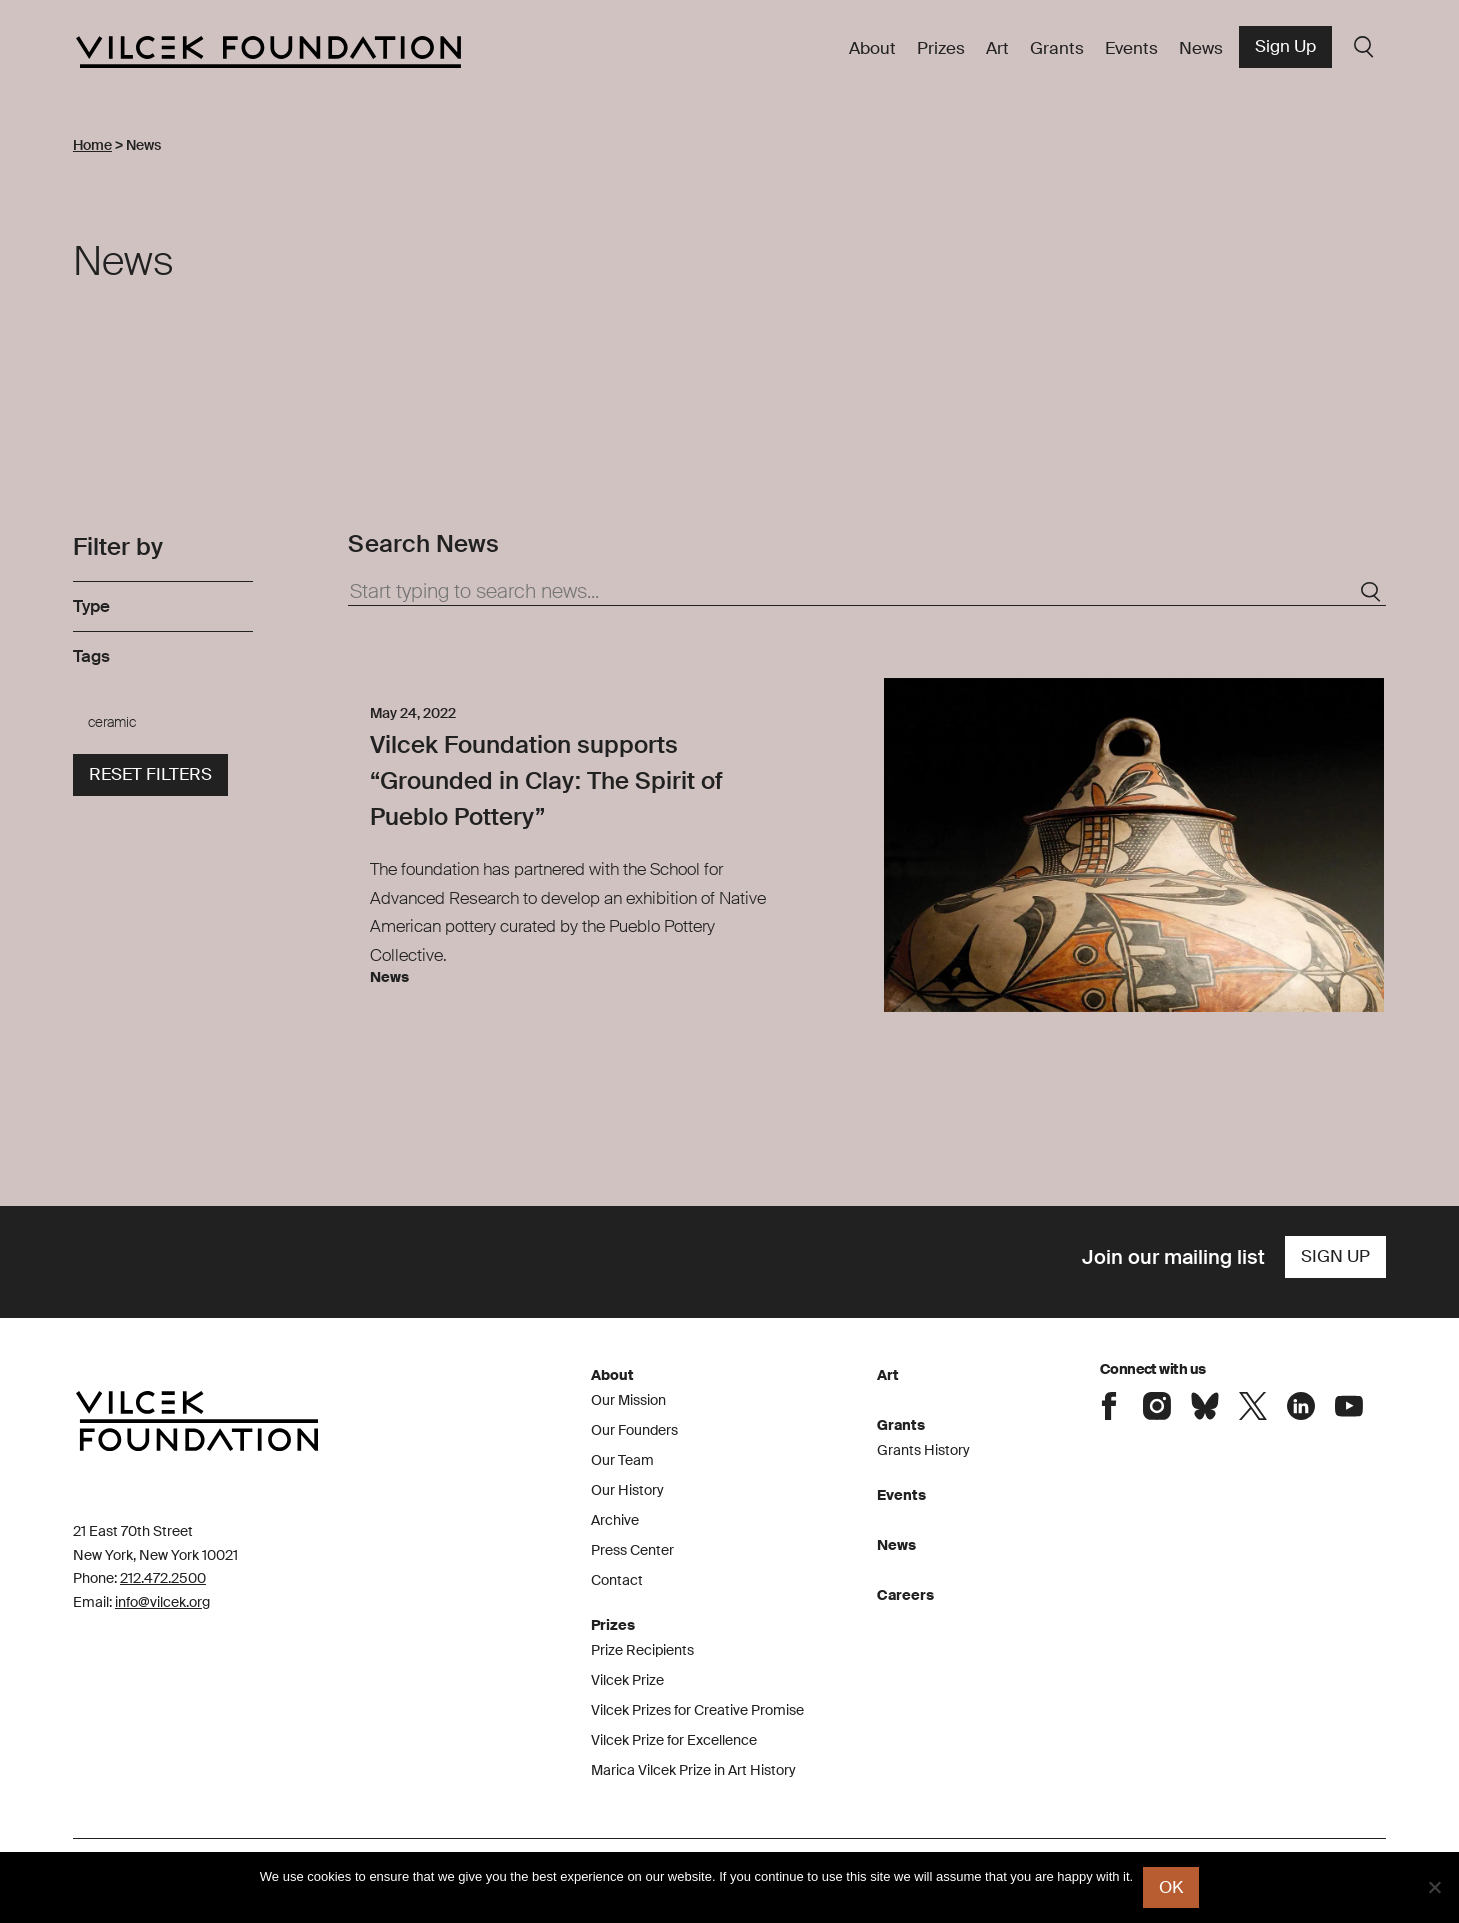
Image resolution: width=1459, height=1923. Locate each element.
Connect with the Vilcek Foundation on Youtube (1349, 1406)
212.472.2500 (163, 1578)
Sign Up (1285, 46)
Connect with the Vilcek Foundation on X (1253, 1406)
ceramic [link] (112, 722)
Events (1131, 48)
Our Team (622, 1460)
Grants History (923, 1450)
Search (1364, 47)
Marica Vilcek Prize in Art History (693, 1770)
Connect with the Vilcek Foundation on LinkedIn (1301, 1406)
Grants (1057, 48)
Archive (615, 1520)
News (1201, 48)
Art (997, 48)
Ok (1171, 1887)
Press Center (632, 1550)
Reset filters (150, 774)
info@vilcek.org (162, 1602)
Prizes (941, 48)
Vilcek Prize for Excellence (674, 1740)
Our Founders (634, 1430)
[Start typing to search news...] (867, 592)
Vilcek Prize (627, 1680)
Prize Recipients (642, 1650)
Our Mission (628, 1400)
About (872, 48)
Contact (617, 1580)
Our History (627, 1490)
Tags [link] (91, 656)
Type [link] (91, 606)
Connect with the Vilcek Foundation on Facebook (1109, 1406)
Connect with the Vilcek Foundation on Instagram (1157, 1406)
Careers (905, 1595)
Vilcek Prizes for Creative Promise (697, 1710)
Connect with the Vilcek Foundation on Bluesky (1205, 1406)
